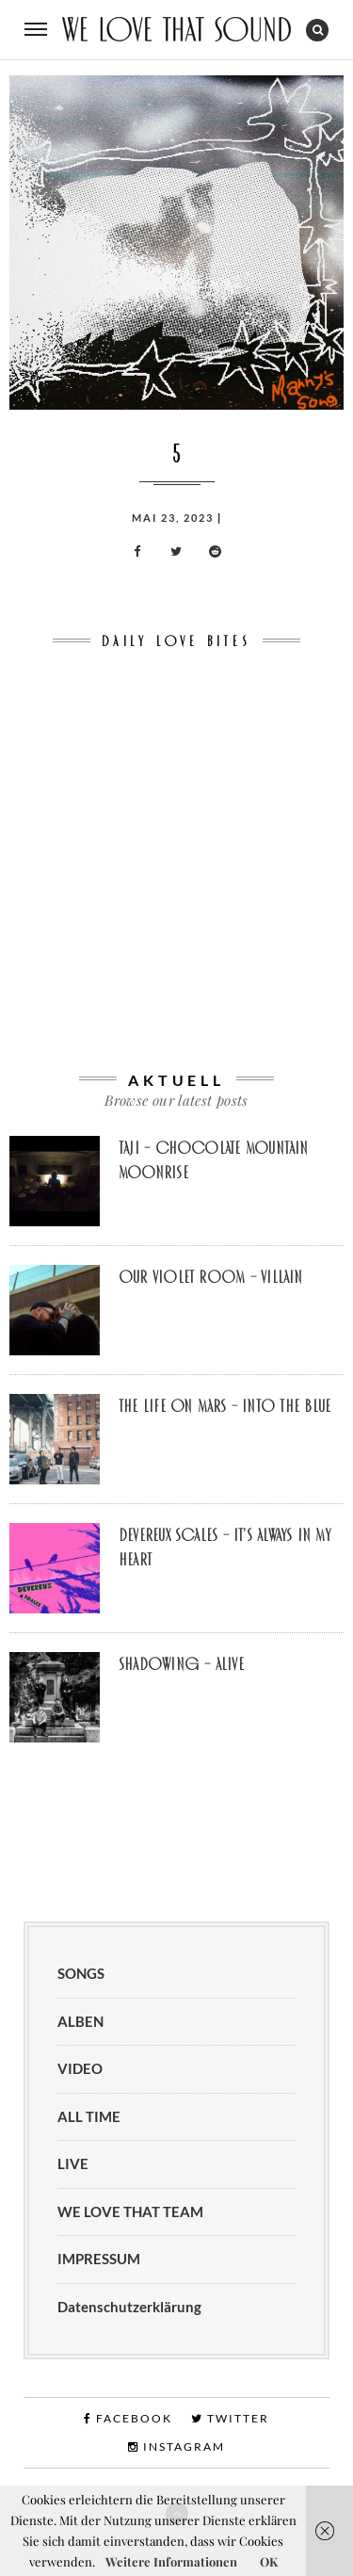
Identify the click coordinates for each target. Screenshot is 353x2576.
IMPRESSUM (98, 2258)
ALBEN (80, 2021)
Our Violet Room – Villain (211, 1277)
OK (269, 2561)
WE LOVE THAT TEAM (130, 2211)
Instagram (176, 2446)
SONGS (80, 1973)
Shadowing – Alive (181, 1664)
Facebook (128, 2418)
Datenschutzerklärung (129, 2306)
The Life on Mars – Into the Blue (224, 1406)
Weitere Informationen (171, 2561)
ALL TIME (88, 2116)
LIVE (72, 2163)
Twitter (230, 2418)
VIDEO (80, 2068)
